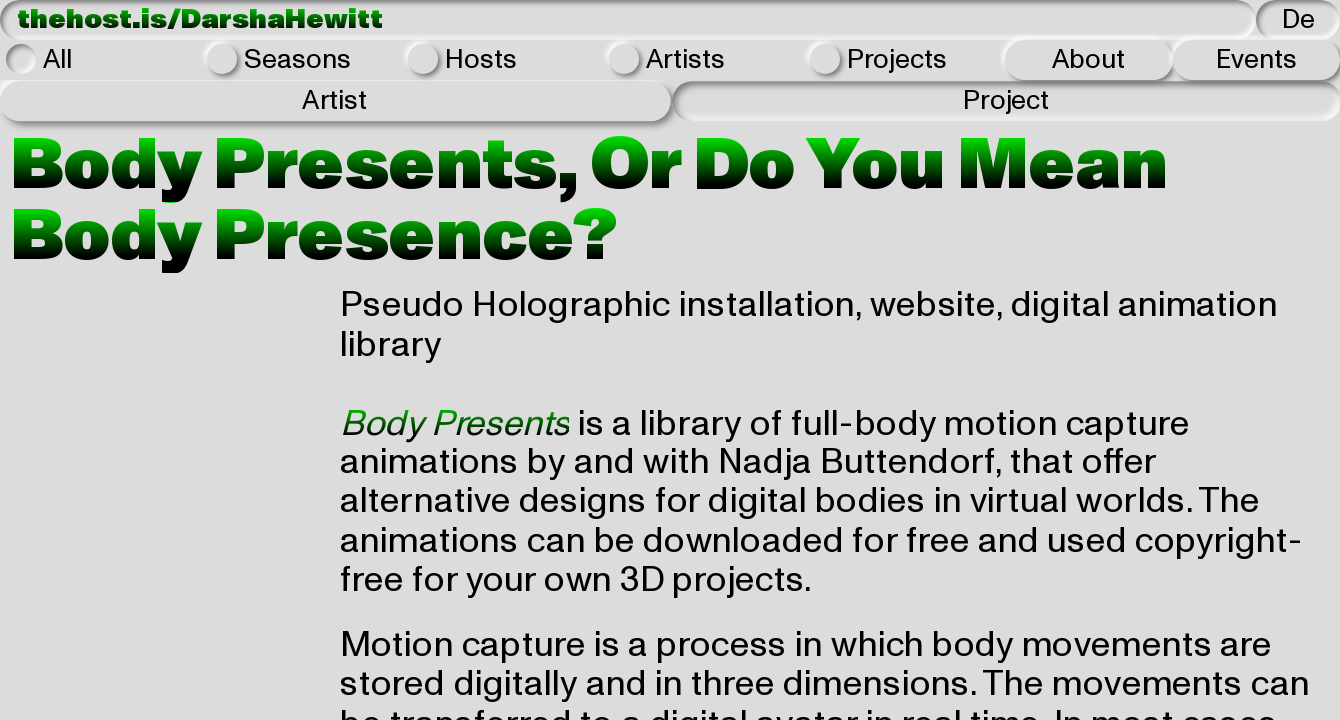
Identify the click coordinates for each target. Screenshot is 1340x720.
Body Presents (454, 422)
